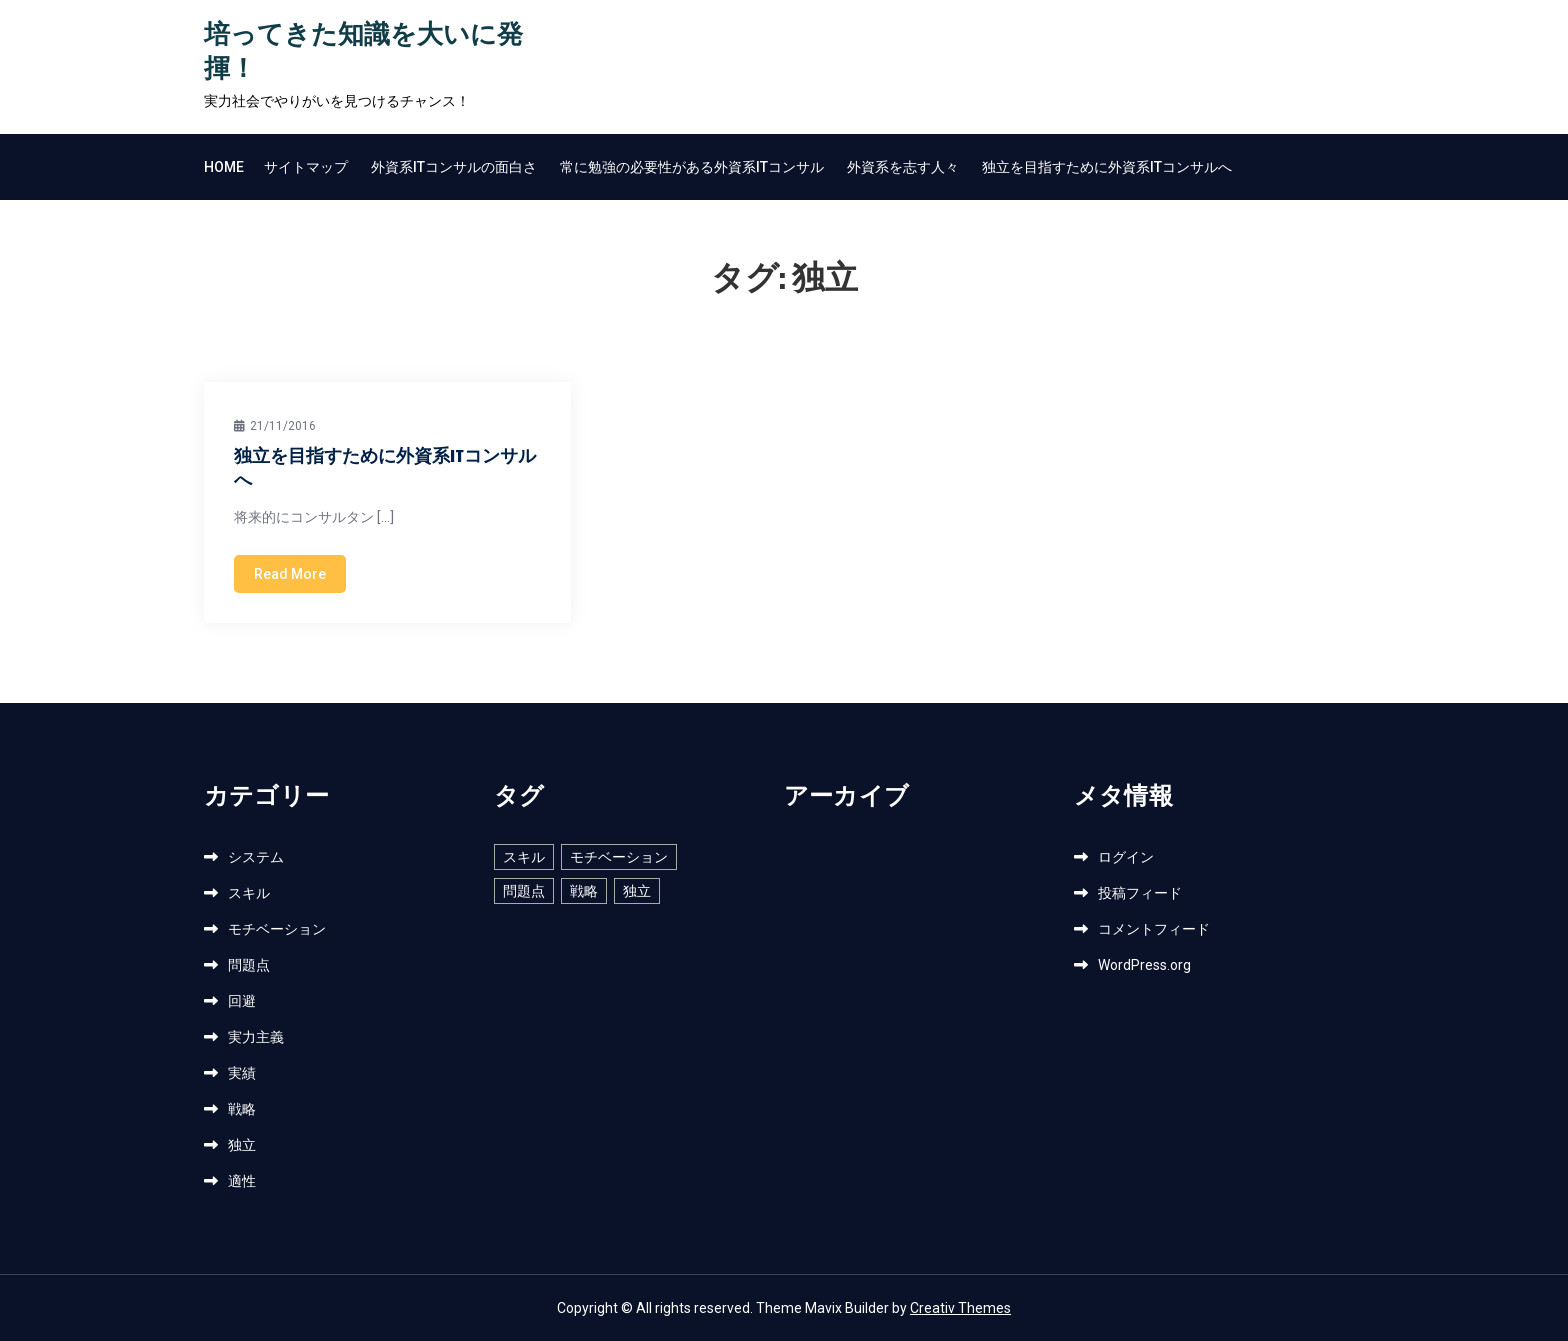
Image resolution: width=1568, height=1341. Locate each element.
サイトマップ (306, 167)
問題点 (249, 965)
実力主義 (256, 1037)
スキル (249, 893)
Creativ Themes (960, 1308)
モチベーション (277, 929)
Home (224, 167)
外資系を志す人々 (903, 167)
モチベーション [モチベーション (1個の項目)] (619, 857)
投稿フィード (1140, 893)
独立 (242, 1145)
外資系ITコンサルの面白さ (454, 167)
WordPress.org (1144, 965)
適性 (242, 1181)
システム (256, 857)
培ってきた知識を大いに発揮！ (363, 53)
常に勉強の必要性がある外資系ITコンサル (692, 167)
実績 (242, 1073)
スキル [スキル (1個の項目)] (524, 857)
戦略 (242, 1109)
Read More (290, 574)
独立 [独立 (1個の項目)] (637, 891)
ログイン (1126, 857)
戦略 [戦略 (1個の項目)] (584, 891)
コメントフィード (1154, 929)
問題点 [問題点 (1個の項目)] (524, 891)
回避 (242, 1001)
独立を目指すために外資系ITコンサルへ (1107, 167)
